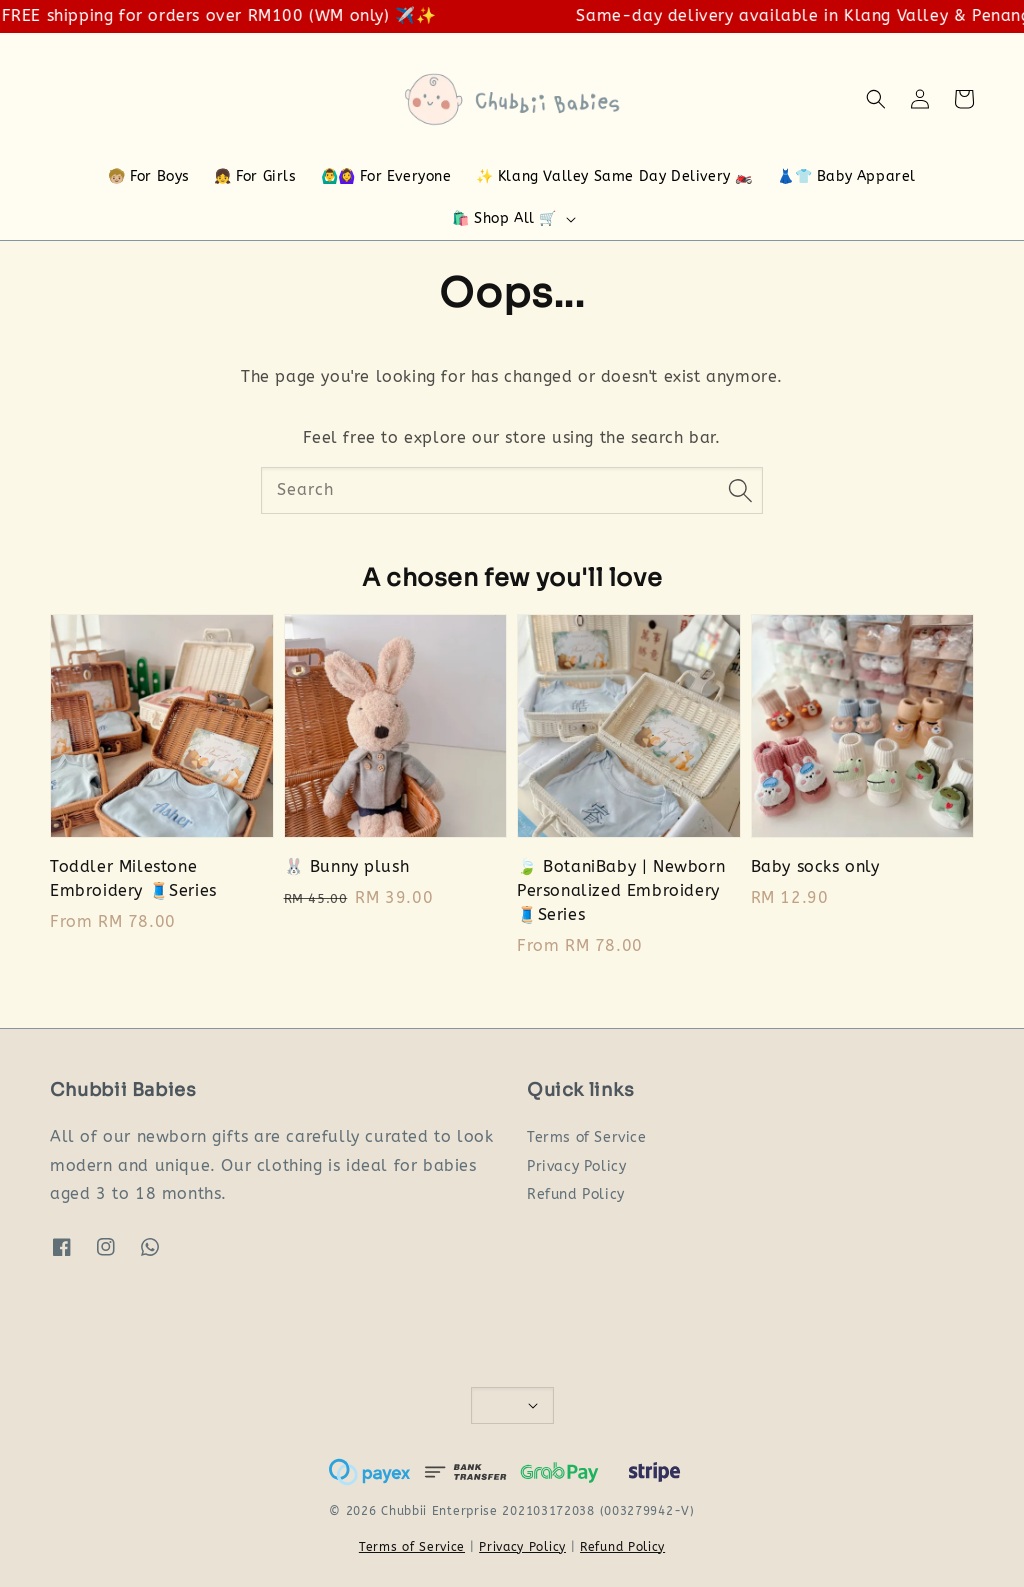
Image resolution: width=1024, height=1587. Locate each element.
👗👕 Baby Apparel (846, 176)
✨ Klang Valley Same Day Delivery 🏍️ (614, 176)
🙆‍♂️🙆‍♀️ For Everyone (386, 176)
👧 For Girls (255, 176)
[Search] (740, 490)
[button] (876, 99)
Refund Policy (576, 1194)
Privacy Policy (576, 1166)
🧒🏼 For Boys (149, 176)
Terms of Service (587, 1137)
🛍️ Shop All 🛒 (504, 218)
